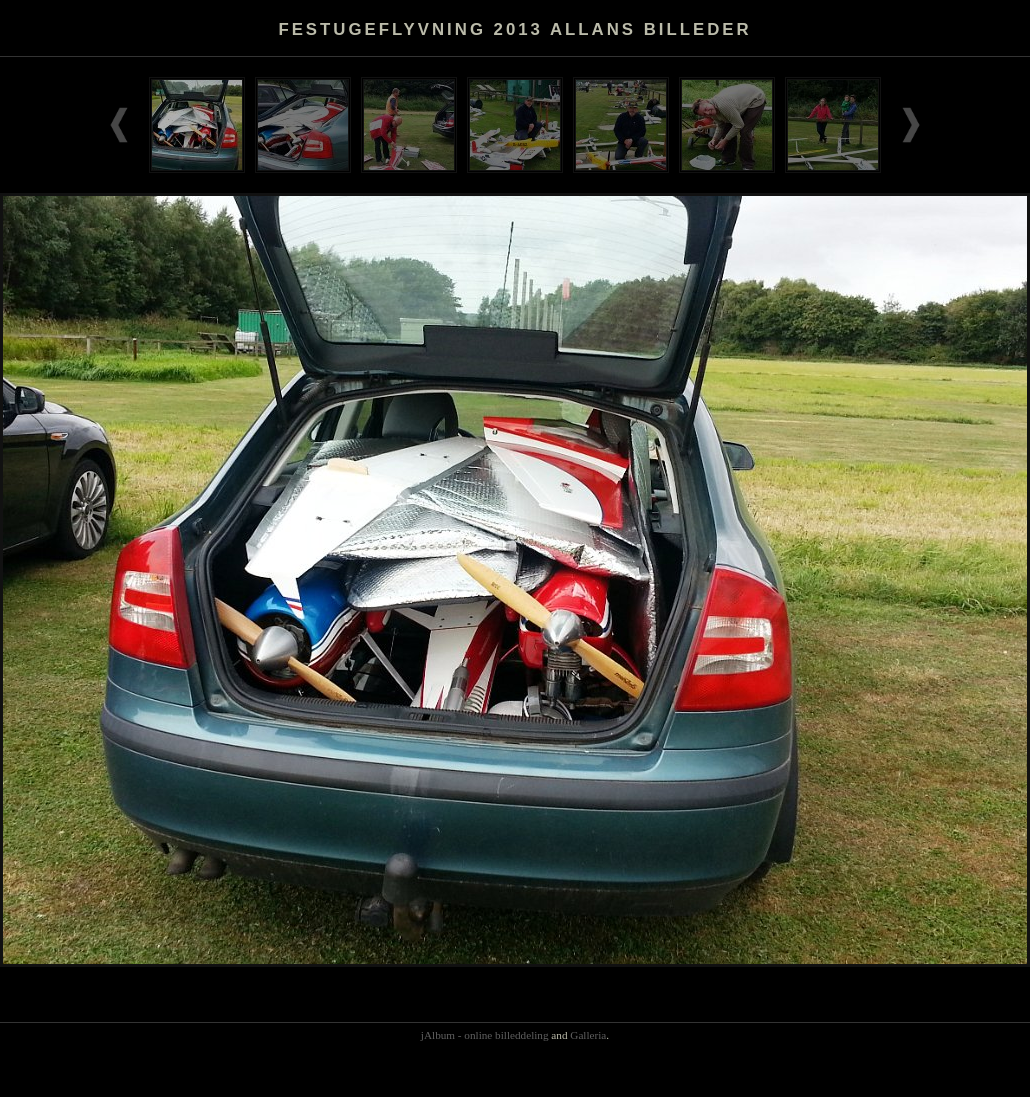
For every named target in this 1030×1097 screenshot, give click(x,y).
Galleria (588, 1035)
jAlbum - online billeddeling (485, 1035)
